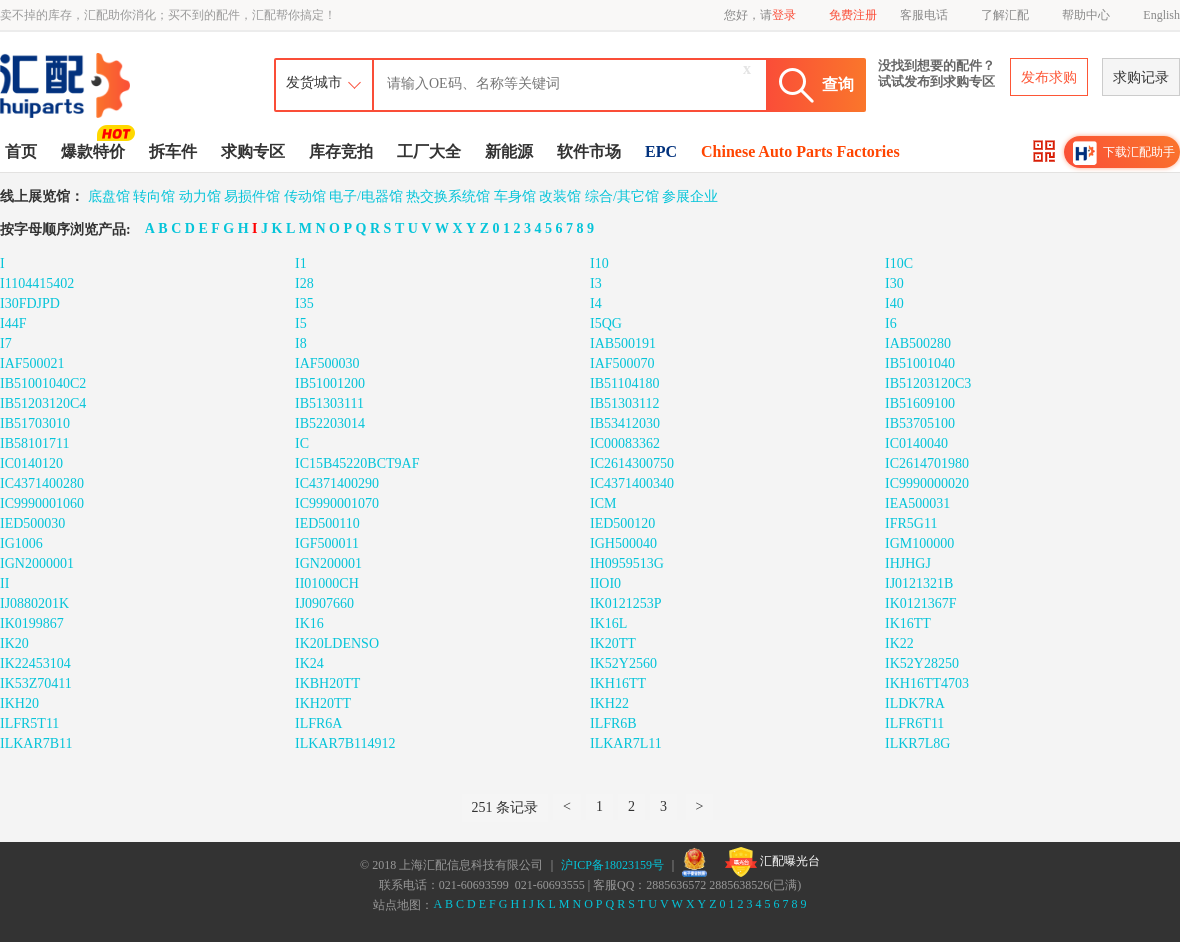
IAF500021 (32, 363)
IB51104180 (624, 383)
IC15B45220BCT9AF (357, 463)
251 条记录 (505, 807)
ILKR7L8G (917, 743)
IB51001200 (330, 383)
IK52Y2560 (623, 663)
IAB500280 (918, 343)
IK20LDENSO (337, 643)
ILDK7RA (915, 703)
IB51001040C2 (43, 383)
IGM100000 (919, 543)
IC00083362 (625, 443)
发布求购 (1049, 77)
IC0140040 (916, 443)
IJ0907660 (324, 603)
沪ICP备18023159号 (612, 865)
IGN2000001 (37, 563)
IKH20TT (323, 703)
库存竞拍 (341, 151)
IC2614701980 (927, 463)
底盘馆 (109, 196)
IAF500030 (327, 363)
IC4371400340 (632, 483)
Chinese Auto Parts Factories (800, 151)
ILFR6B (613, 723)
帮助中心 (1086, 15)
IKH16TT (618, 683)
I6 (891, 323)
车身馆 (515, 196)
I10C (899, 263)
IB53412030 (625, 423)
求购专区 (253, 151)
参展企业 (690, 196)
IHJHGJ (908, 563)
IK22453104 (35, 663)
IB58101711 (34, 443)
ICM (603, 503)
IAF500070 (622, 363)
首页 (21, 151)
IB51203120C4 (43, 403)
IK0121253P (626, 603)
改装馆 (560, 196)
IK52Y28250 (922, 663)
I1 (301, 263)
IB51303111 (329, 403)
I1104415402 (37, 283)
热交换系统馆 (448, 196)
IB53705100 (920, 423)
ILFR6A (318, 723)
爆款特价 (95, 150)
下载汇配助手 (1124, 153)
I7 (6, 343)
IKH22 (609, 703)
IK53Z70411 (36, 683)
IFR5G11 (911, 523)
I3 (596, 283)
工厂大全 (429, 151)
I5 (301, 323)
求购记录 (1141, 77)
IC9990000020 (927, 483)
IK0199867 (32, 623)
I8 (301, 343)
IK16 (309, 623)
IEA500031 (917, 503)
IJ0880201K (34, 603)
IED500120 (622, 523)
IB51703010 (35, 423)
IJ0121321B (919, 583)
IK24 (309, 663)
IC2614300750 (632, 463)
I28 (304, 283)
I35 (304, 303)
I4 (596, 303)
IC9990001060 (42, 503)
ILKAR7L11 (626, 743)
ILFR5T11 (29, 723)
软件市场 (589, 151)
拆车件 (173, 151)
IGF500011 (327, 543)
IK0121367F (921, 603)
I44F (13, 323)
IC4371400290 (337, 483)
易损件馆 (252, 196)
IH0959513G (627, 563)
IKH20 (19, 703)
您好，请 (760, 15)
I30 (894, 283)
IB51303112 (624, 403)
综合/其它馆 (622, 196)
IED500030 (32, 523)
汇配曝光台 (772, 862)
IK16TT (908, 623)
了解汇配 (1005, 15)
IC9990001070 (337, 503)
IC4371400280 (42, 483)
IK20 (14, 643)
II (4, 583)
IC (302, 443)
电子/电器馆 (366, 196)
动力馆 (200, 196)
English (1161, 15)
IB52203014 (330, 423)
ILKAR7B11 (36, 743)
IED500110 (327, 523)
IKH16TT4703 (927, 683)
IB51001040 (920, 363)
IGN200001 (328, 563)
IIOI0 (605, 583)
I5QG (606, 323)
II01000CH (327, 583)
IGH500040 (623, 543)
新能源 (509, 151)
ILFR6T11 (914, 723)
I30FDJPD (30, 303)
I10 (599, 263)
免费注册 (853, 15)
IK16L (608, 623)
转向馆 (154, 196)
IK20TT (613, 643)
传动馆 (305, 196)
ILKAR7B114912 (345, 743)
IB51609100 (920, 403)
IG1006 (21, 543)
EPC (661, 151)
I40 (894, 303)
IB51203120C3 (928, 383)
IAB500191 (623, 343)
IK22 (899, 643)
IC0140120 (31, 463)
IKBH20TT (327, 683)
